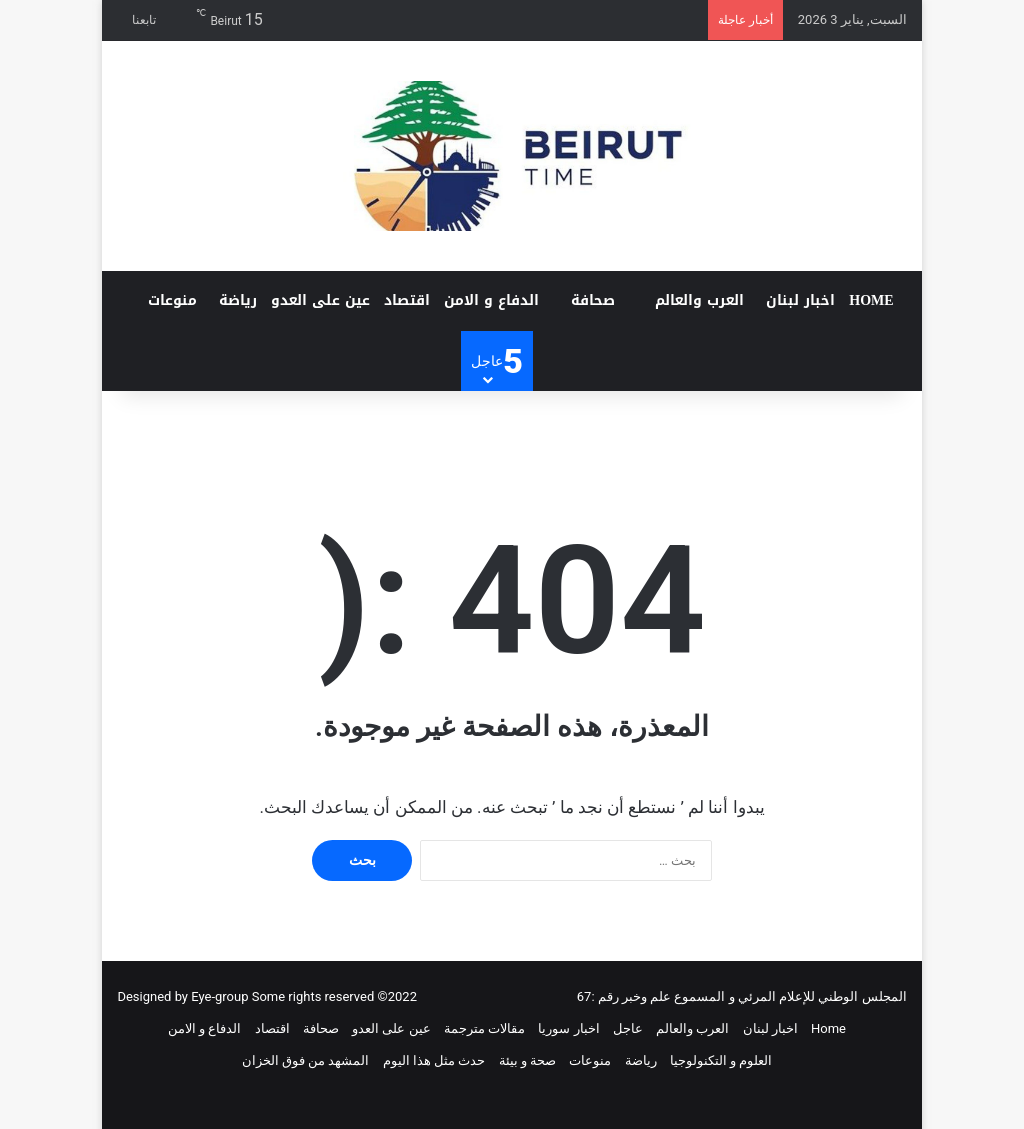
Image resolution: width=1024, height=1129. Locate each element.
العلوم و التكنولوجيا (721, 1060)
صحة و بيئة (527, 1060)
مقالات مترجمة (484, 1028)
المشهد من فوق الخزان (306, 1060)
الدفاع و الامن (491, 300)
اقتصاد (407, 300)
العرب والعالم (699, 300)
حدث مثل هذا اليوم (434, 1060)
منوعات (172, 300)
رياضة (238, 300)
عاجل (628, 1028)
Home (871, 300)
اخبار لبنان (800, 300)
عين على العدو (320, 300)
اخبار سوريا (568, 1028)
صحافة (593, 300)
